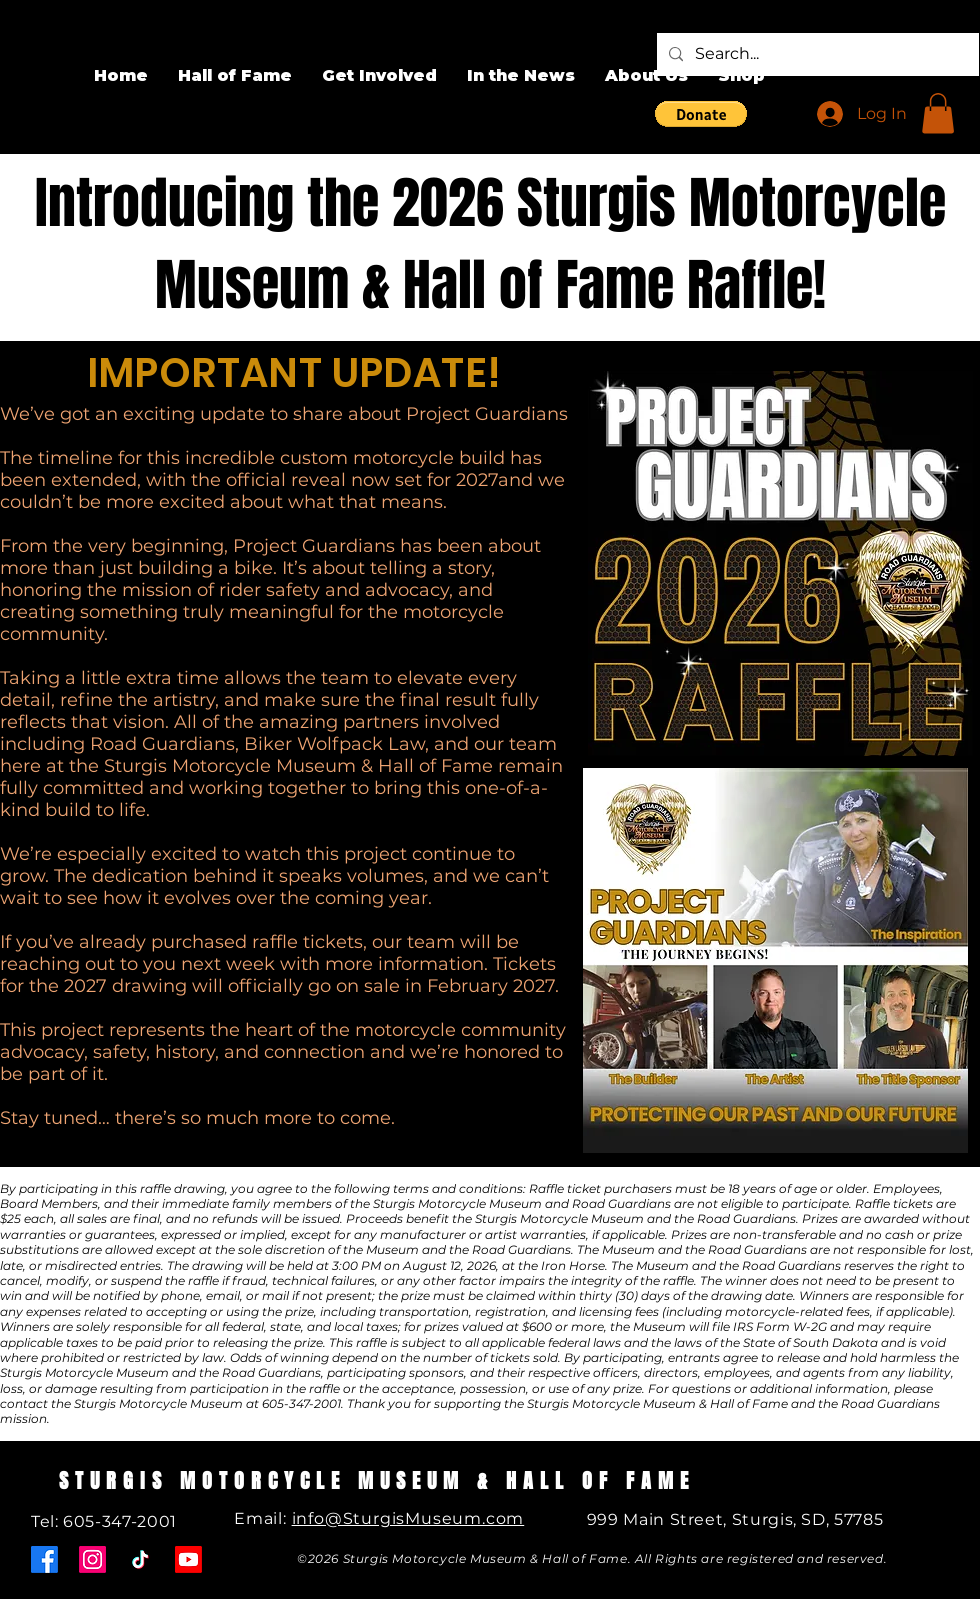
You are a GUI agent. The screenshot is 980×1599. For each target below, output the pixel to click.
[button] (701, 114)
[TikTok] (140, 1559)
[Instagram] (92, 1559)
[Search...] (816, 54)
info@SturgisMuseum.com (408, 1518)
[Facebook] (44, 1559)
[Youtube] (188, 1559)
